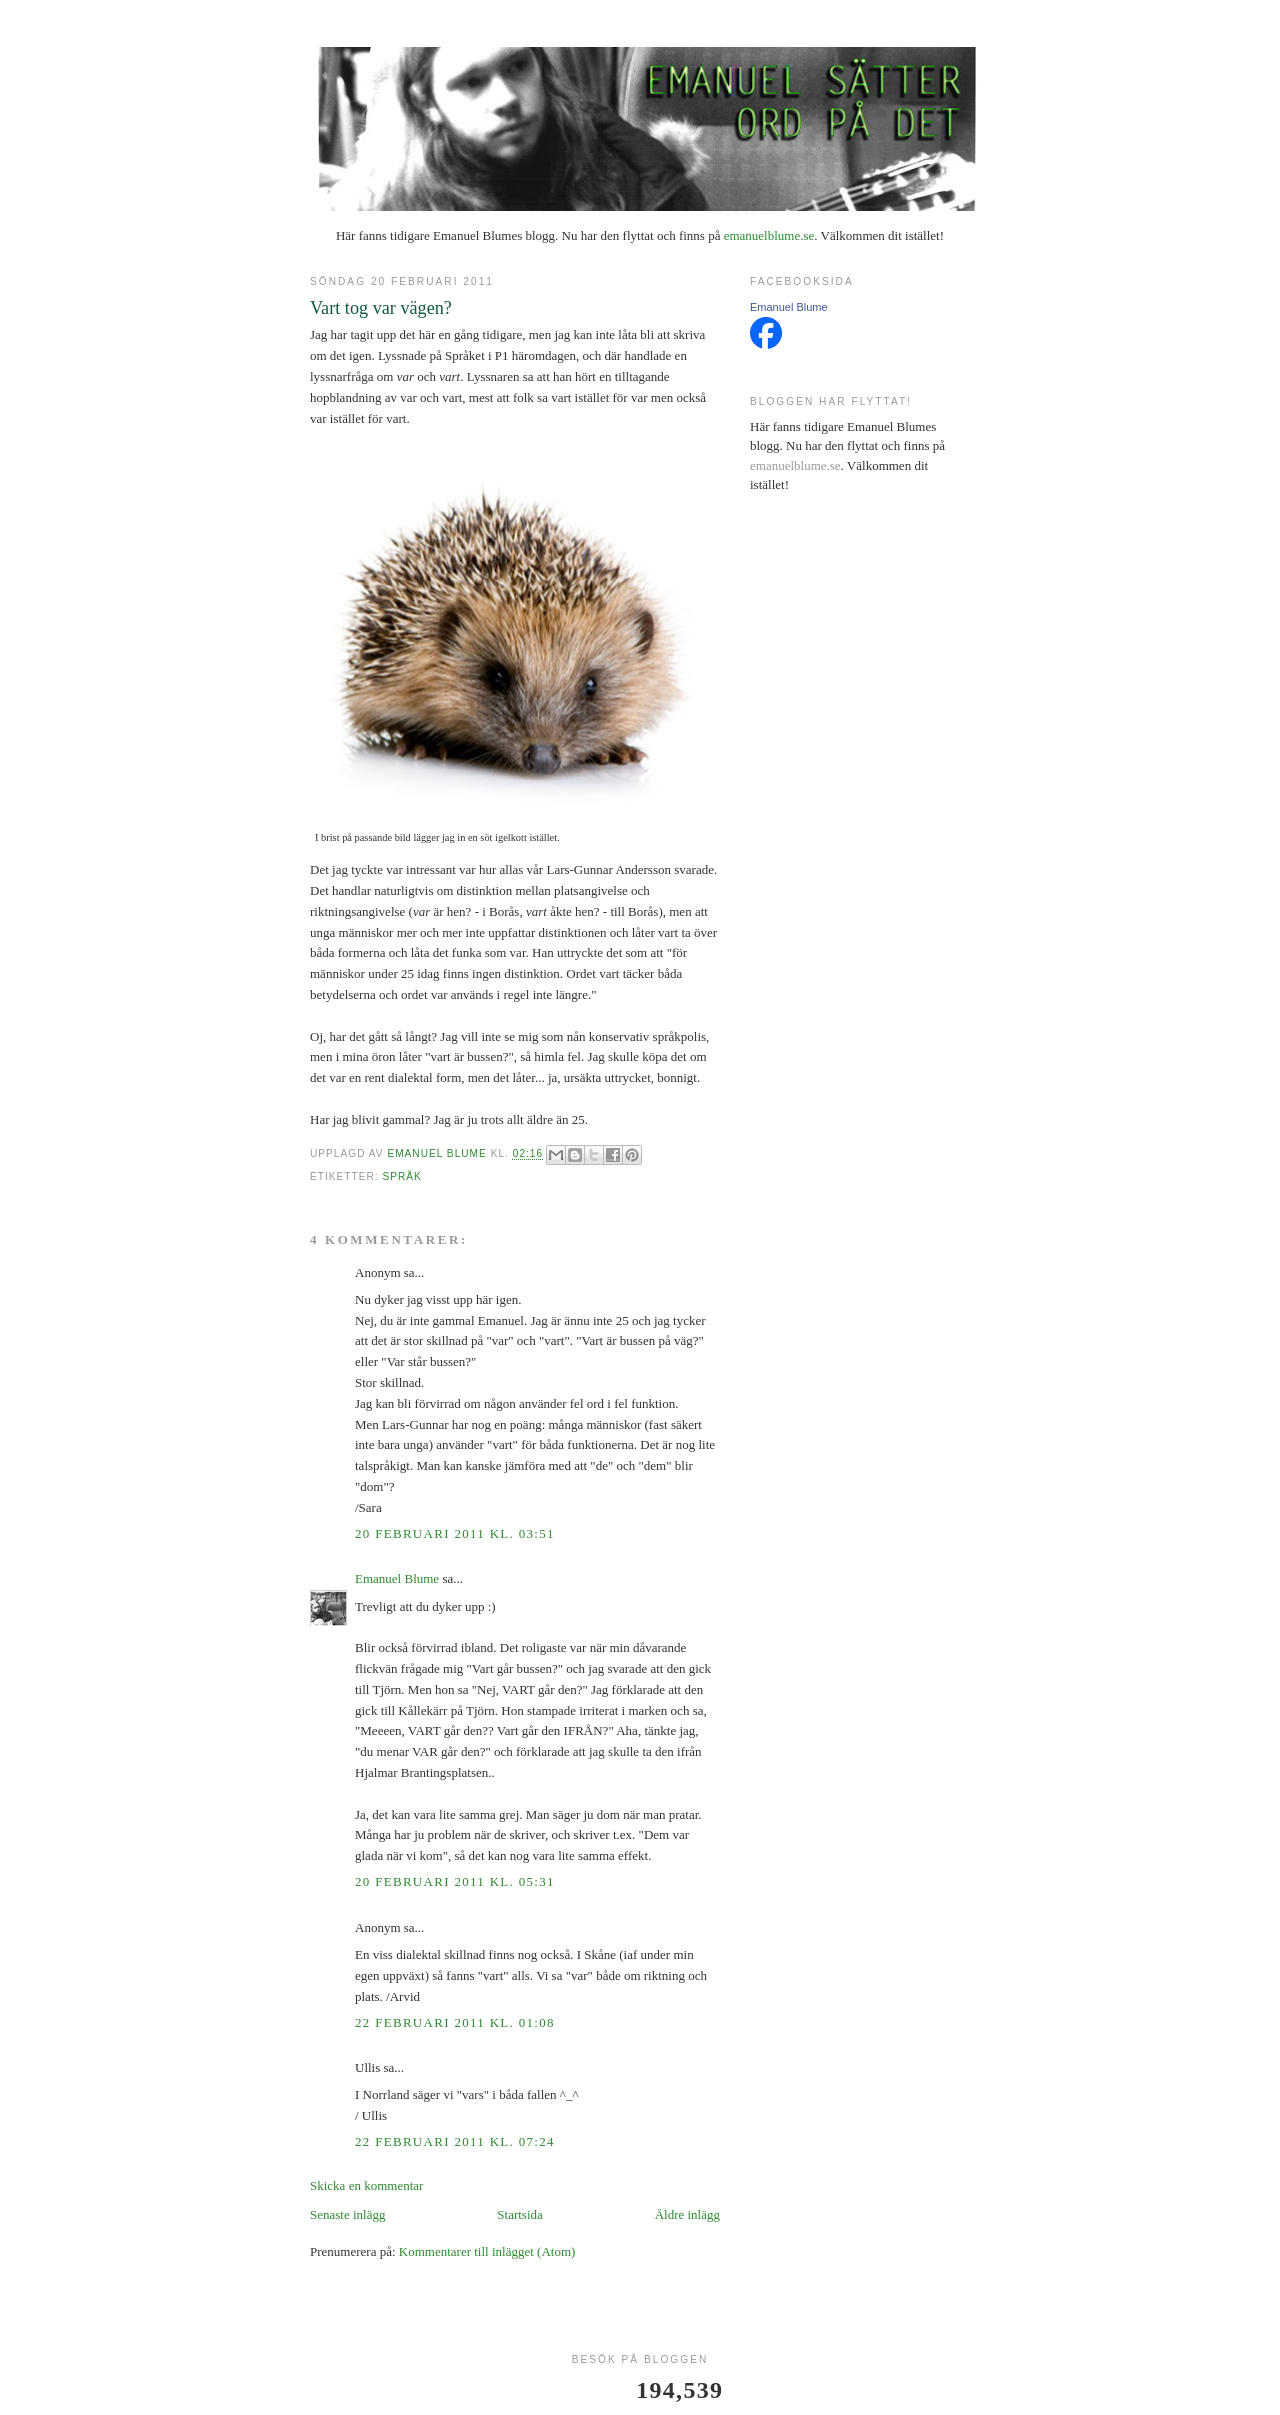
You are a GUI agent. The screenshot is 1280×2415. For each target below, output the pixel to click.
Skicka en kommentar (366, 2185)
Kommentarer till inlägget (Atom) (487, 2251)
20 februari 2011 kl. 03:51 (455, 1533)
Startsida (520, 2214)
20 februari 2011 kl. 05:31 (455, 1881)
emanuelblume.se (769, 235)
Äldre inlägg (687, 2214)
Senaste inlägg (347, 2214)
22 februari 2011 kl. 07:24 (455, 2141)
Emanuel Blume (397, 1578)
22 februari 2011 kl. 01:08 (455, 2022)
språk (401, 1176)
